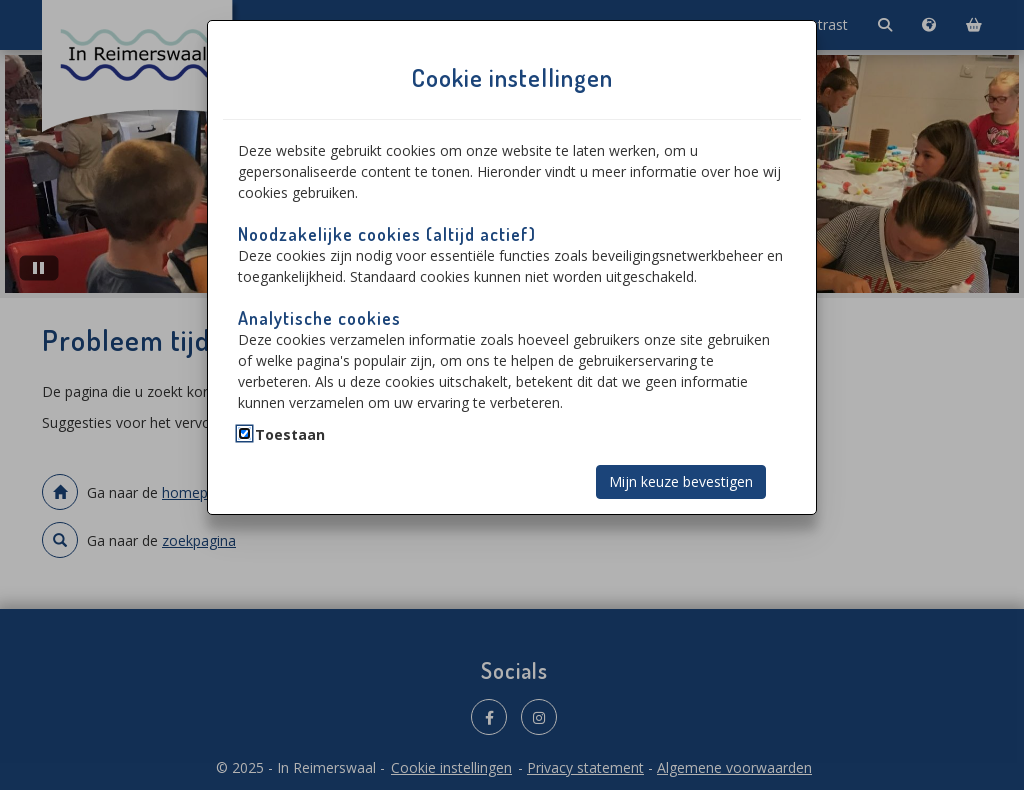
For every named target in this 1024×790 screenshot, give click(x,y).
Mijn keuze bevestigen (681, 481)
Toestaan (290, 434)
